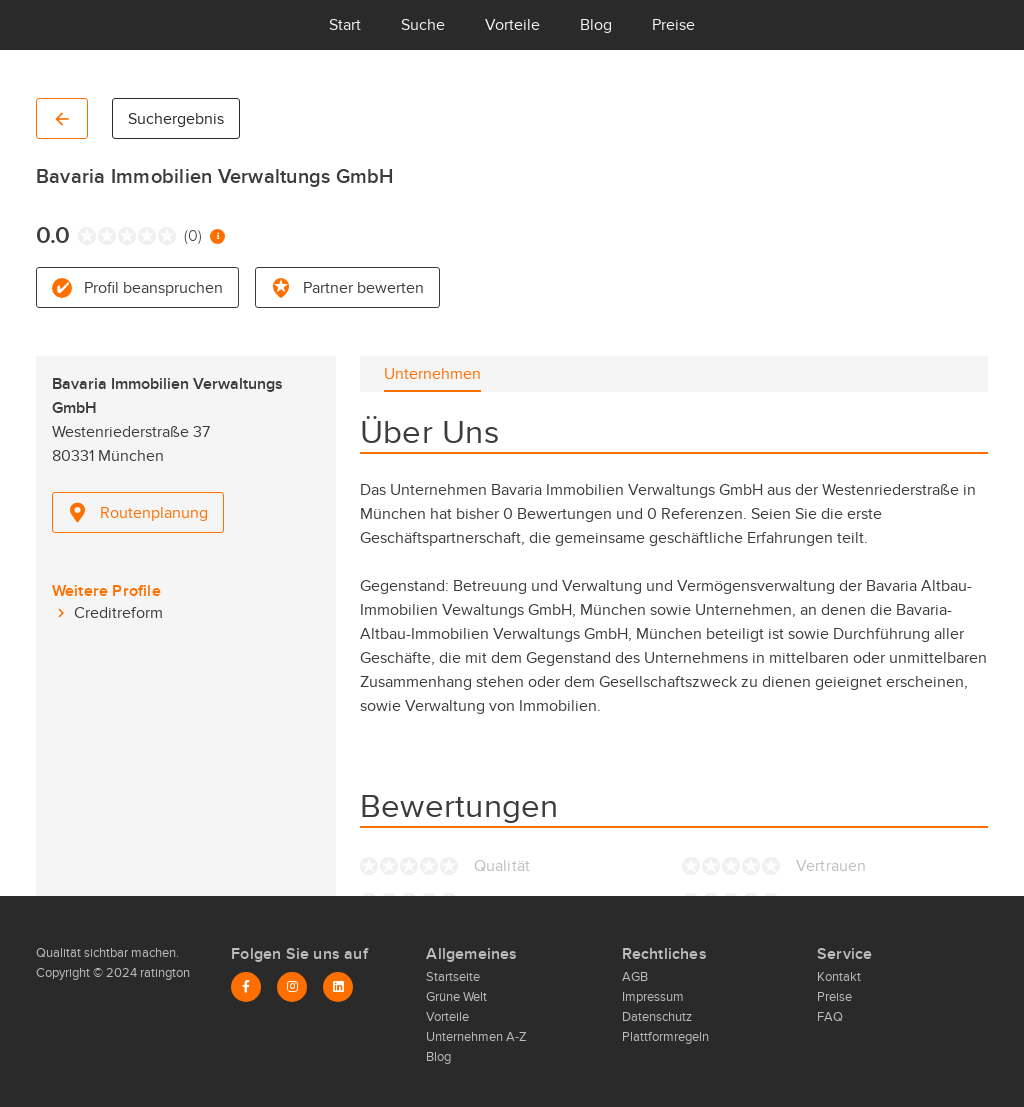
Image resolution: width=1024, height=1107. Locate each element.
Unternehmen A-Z (476, 1037)
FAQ (830, 1017)
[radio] (82, 236)
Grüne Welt (456, 997)
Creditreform (118, 613)
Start (345, 25)
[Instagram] (292, 987)
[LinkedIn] (338, 987)
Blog (596, 25)
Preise (673, 25)
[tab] (432, 374)
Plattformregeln (665, 1037)
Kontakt (839, 977)
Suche (423, 25)
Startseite (453, 977)
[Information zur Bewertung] (217, 236)
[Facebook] (246, 987)
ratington (163, 973)
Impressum (653, 997)
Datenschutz (657, 1017)
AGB (635, 977)
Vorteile (512, 25)
